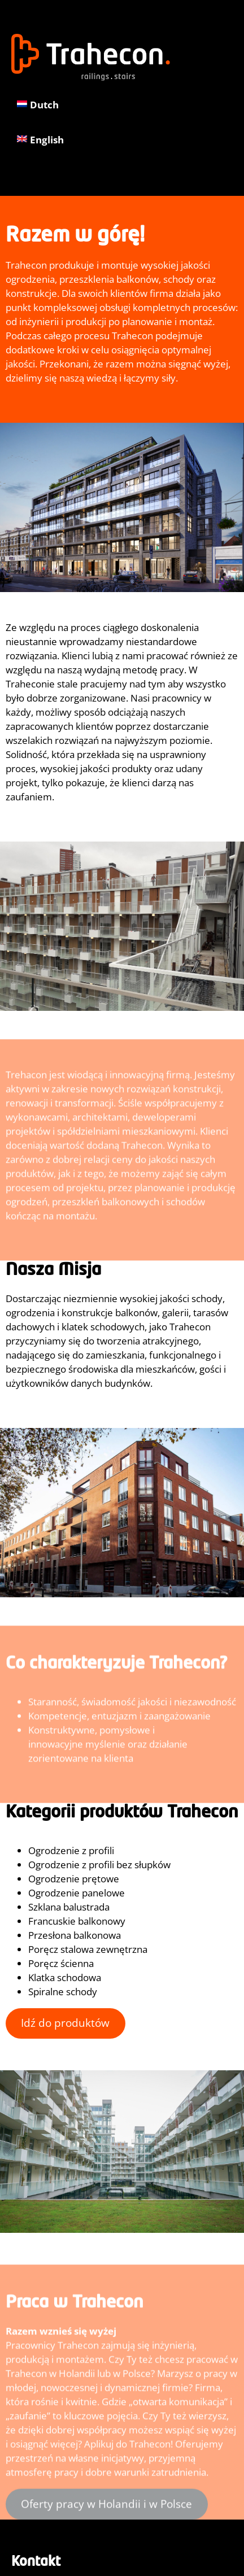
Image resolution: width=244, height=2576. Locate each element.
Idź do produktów (65, 2023)
